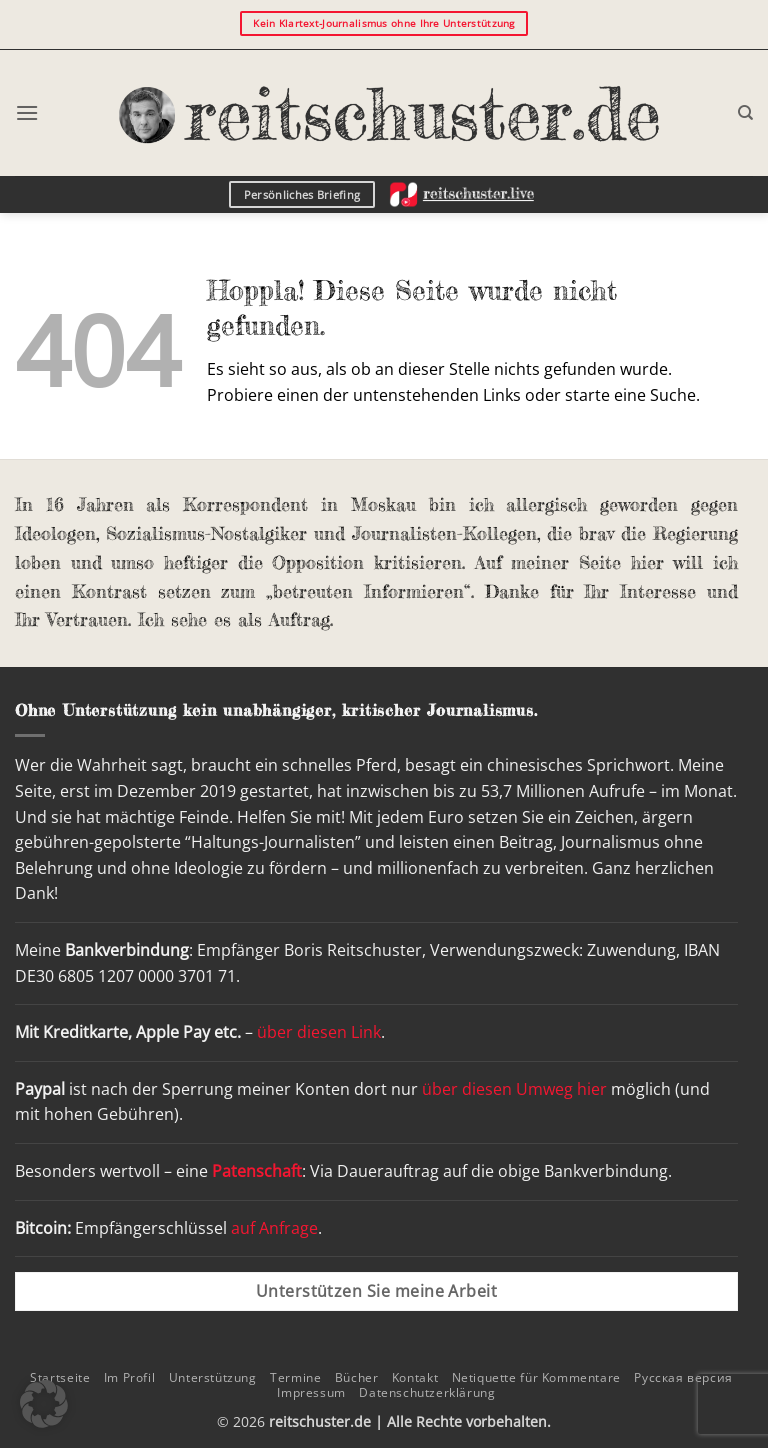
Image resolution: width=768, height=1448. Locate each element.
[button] (27, 112)
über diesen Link (319, 1032)
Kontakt (415, 1377)
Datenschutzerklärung (427, 1392)
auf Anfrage (274, 1228)
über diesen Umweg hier (514, 1089)
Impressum (311, 1392)
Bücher (357, 1377)
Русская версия (683, 1377)
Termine (295, 1377)
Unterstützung (213, 1377)
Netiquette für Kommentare (536, 1377)
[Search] (745, 113)
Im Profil (130, 1377)
